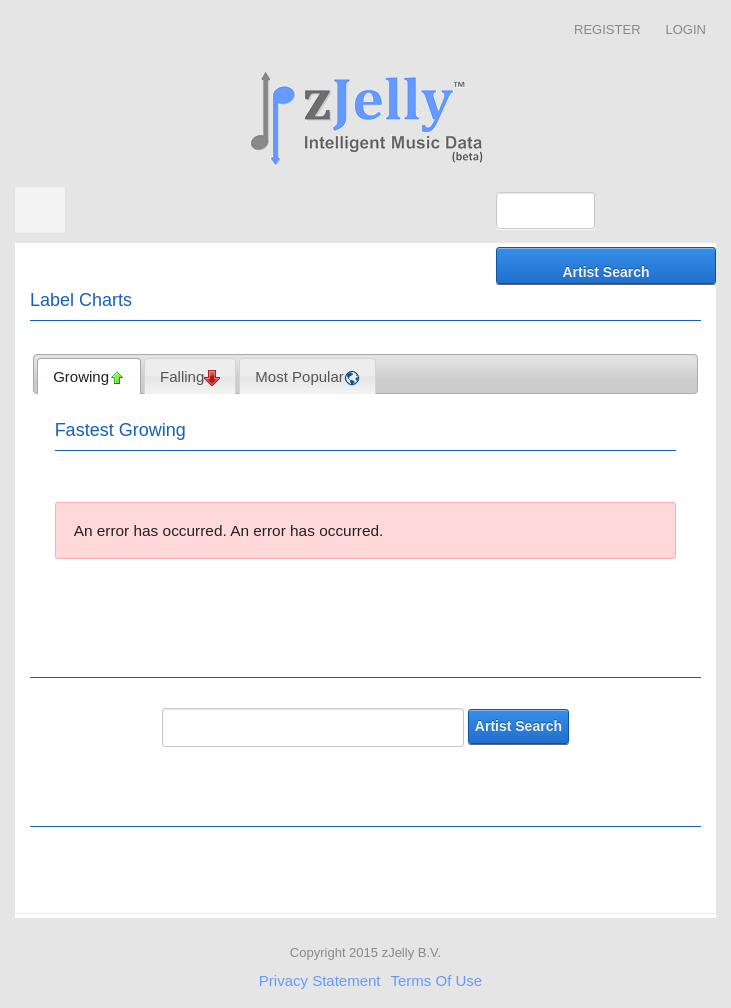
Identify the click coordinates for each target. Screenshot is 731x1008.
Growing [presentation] (89, 377)
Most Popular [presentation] (307, 377)
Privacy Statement (320, 980)
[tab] (89, 376)
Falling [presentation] (190, 377)
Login (686, 29)
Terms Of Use (437, 980)
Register (607, 29)
